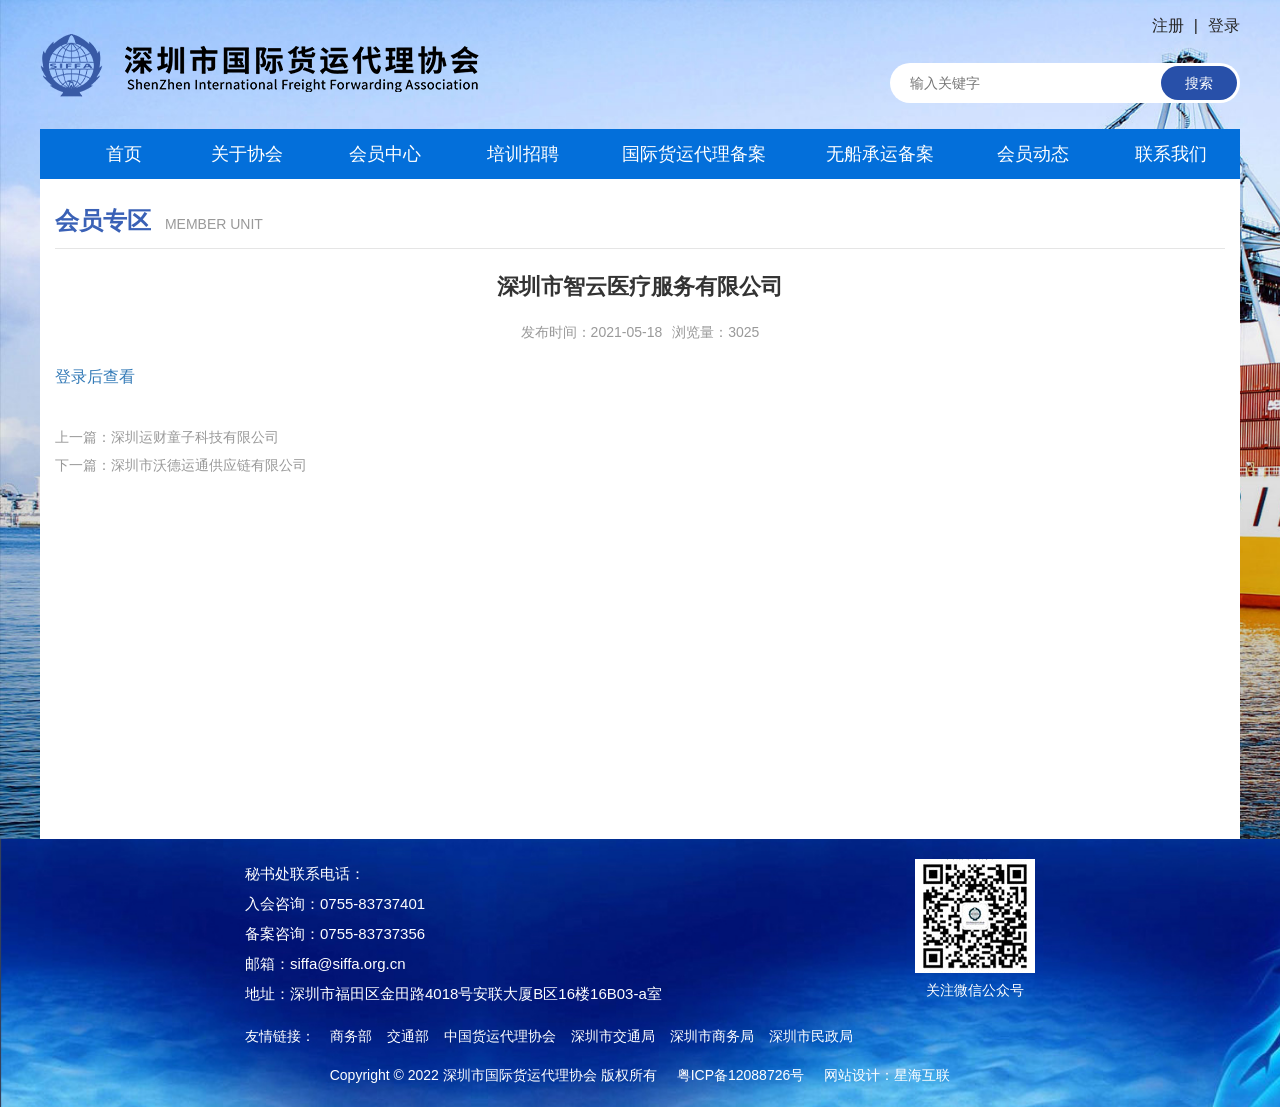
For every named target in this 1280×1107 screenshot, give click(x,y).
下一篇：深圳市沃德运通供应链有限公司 (181, 465)
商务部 (351, 1036)
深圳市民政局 (811, 1036)
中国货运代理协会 (500, 1036)
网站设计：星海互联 (887, 1075)
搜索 (1199, 83)
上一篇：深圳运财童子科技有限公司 (167, 437)
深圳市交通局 (613, 1036)
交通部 (408, 1036)
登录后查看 (95, 376)
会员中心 (385, 154)
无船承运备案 (880, 154)
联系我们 (1171, 154)
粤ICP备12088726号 (741, 1075)
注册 (1168, 25)
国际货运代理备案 (694, 154)
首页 (109, 154)
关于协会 (247, 154)
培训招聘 (523, 154)
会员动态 (1033, 154)
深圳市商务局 (712, 1036)
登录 (1224, 25)
